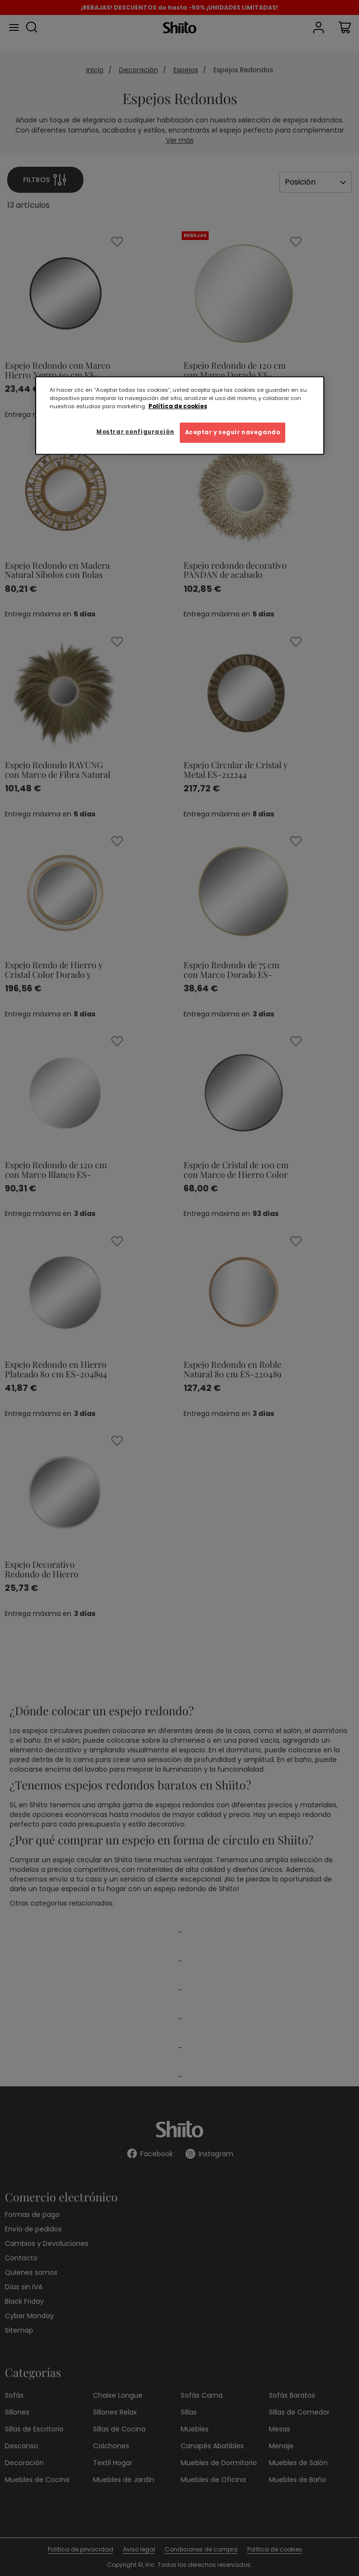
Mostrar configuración (135, 432)
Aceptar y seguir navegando (232, 432)
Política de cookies (177, 406)
